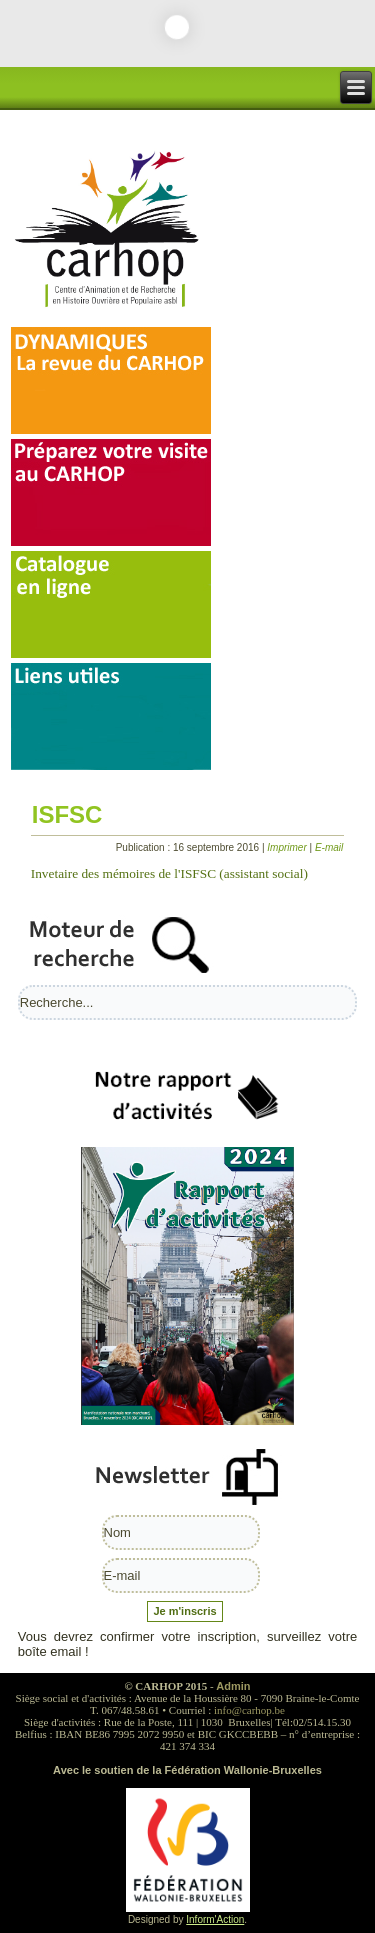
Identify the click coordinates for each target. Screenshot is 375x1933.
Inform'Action (215, 1919)
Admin (233, 1686)
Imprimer (288, 847)
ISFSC (67, 814)
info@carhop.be (249, 1710)
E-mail (329, 847)
